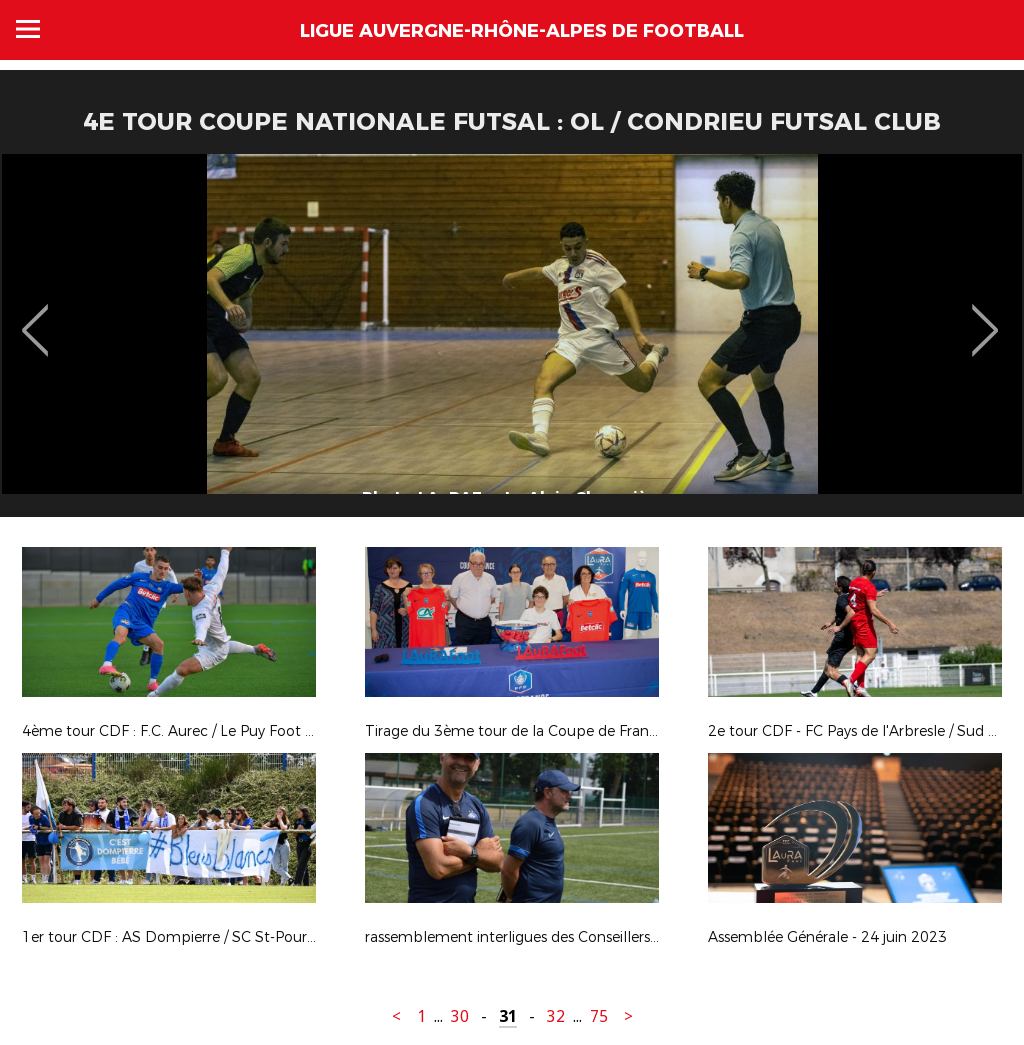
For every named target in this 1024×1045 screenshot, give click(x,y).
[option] (512, 343)
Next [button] (985, 316)
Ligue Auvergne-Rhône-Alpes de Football (522, 31)
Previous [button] (35, 316)
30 (460, 1016)
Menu (28, 29)
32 (556, 1016)
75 (599, 1016)
